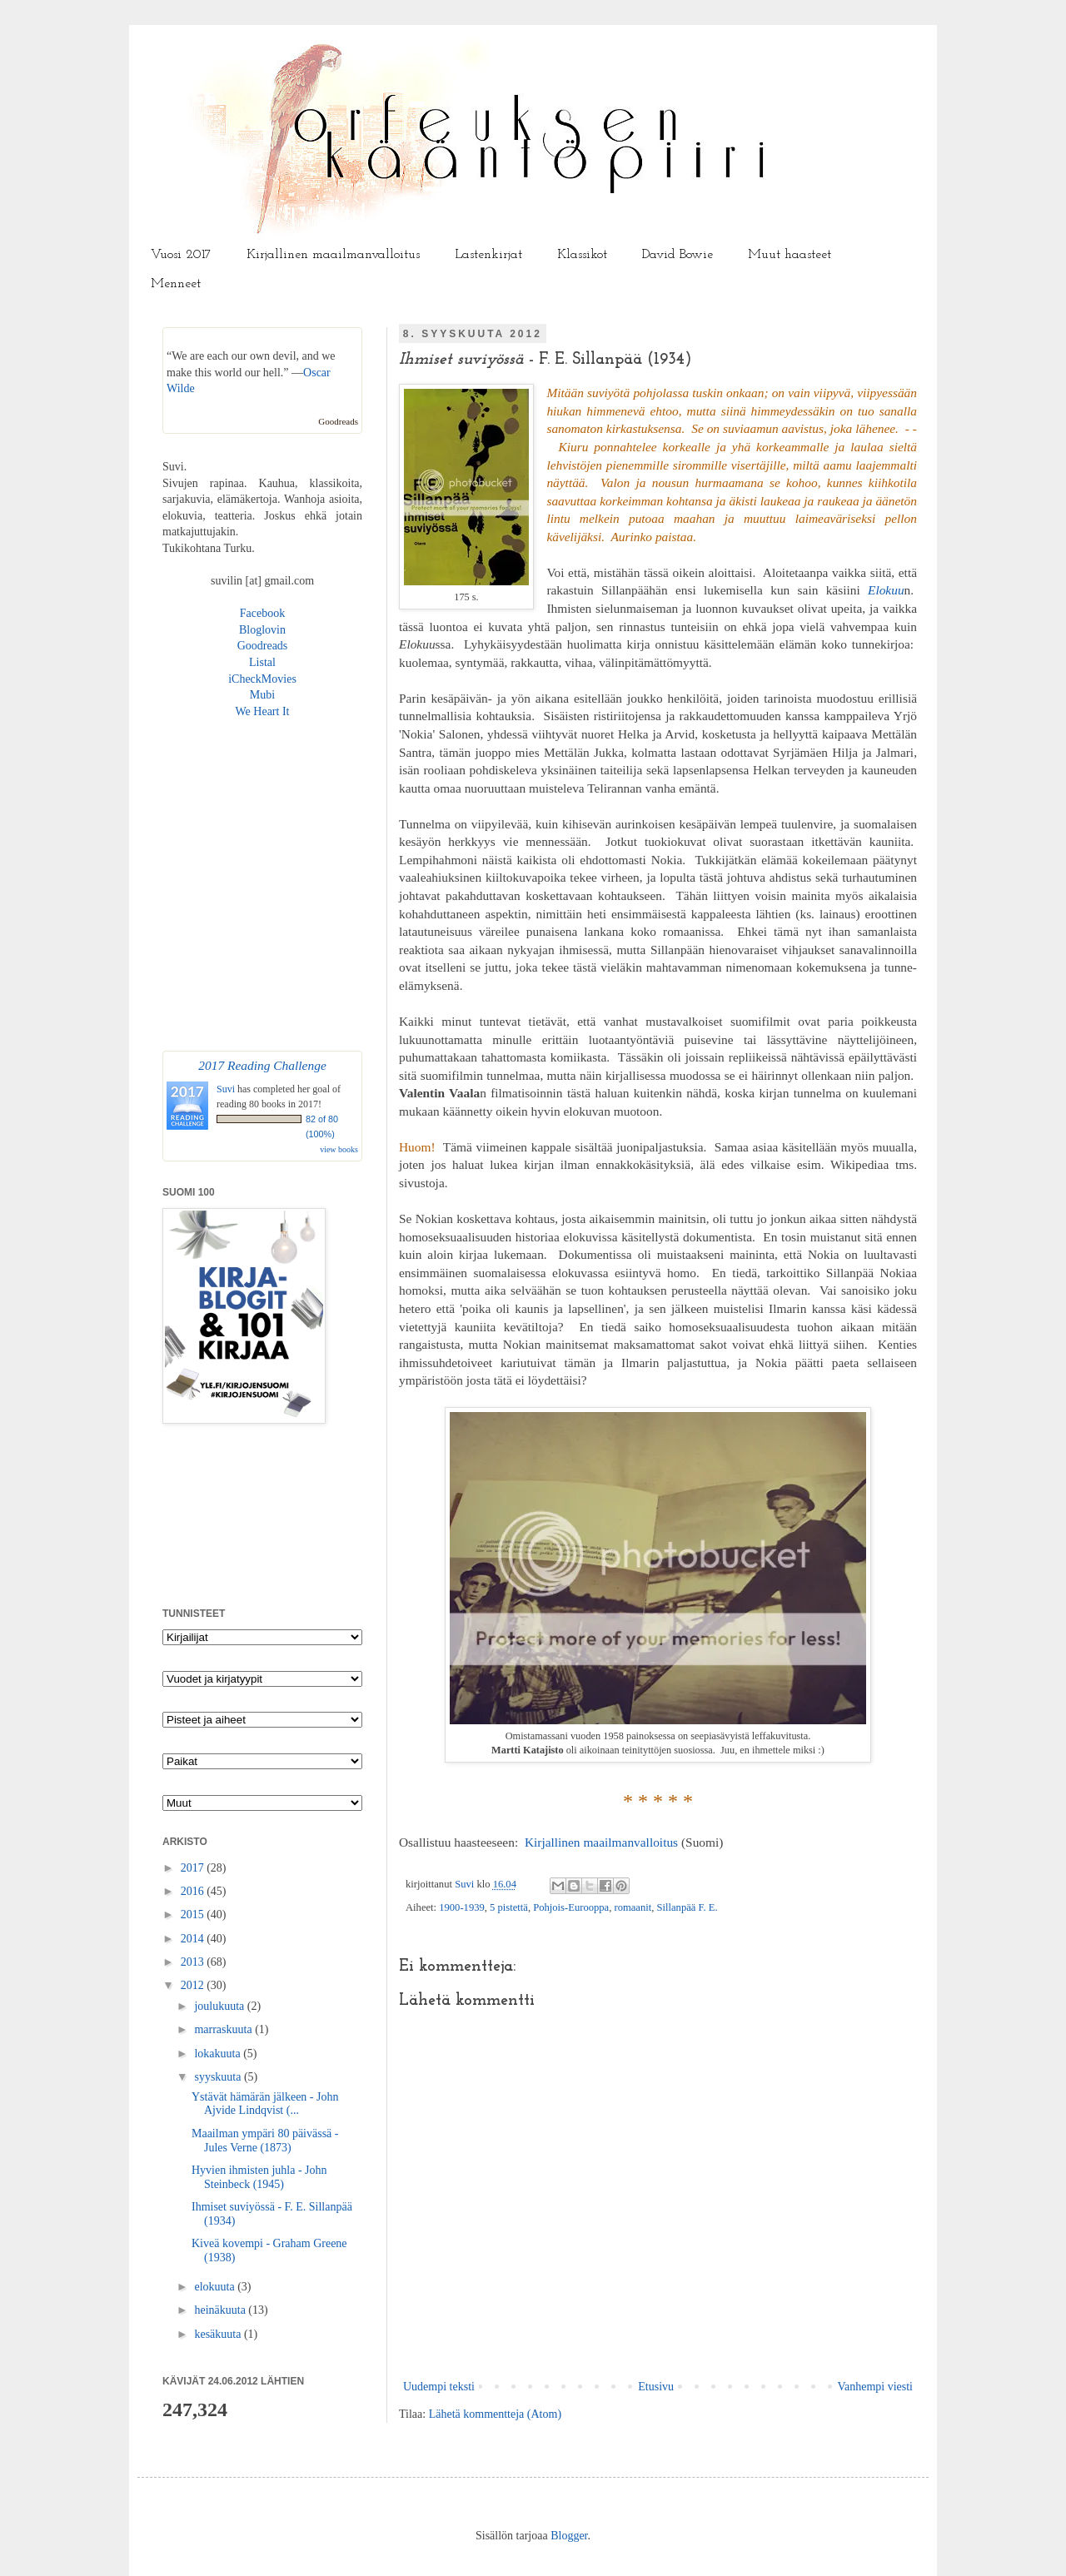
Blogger (568, 2535)
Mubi (262, 695)
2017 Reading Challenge (262, 1065)
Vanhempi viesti (875, 2386)
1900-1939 (462, 1907)
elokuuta (215, 2286)
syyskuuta (219, 2077)
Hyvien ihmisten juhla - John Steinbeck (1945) (259, 2177)
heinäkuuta (221, 2310)
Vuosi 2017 (181, 254)
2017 (194, 1868)
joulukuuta (220, 2006)
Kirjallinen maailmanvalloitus (333, 254)
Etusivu (656, 2386)
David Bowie (677, 254)
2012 (194, 1985)
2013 (194, 1962)
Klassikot (582, 254)
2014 (194, 1938)
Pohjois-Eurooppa (571, 1907)
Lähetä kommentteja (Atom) (495, 2414)
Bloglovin (262, 630)
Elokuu (886, 590)
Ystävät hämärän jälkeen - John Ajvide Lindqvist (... (265, 2104)
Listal (262, 662)
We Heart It (263, 711)
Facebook (262, 613)
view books (339, 1149)
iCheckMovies (262, 679)
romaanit (632, 1907)
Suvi (465, 1884)
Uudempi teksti (439, 2386)
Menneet (176, 284)
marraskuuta (224, 2029)
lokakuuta (218, 2053)
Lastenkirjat (488, 254)
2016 (194, 1891)
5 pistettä (509, 1907)
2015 (194, 1914)
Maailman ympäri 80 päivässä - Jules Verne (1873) (265, 2140)
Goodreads (338, 421)
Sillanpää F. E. (687, 1907)
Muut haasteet (789, 254)
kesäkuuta (218, 2334)
